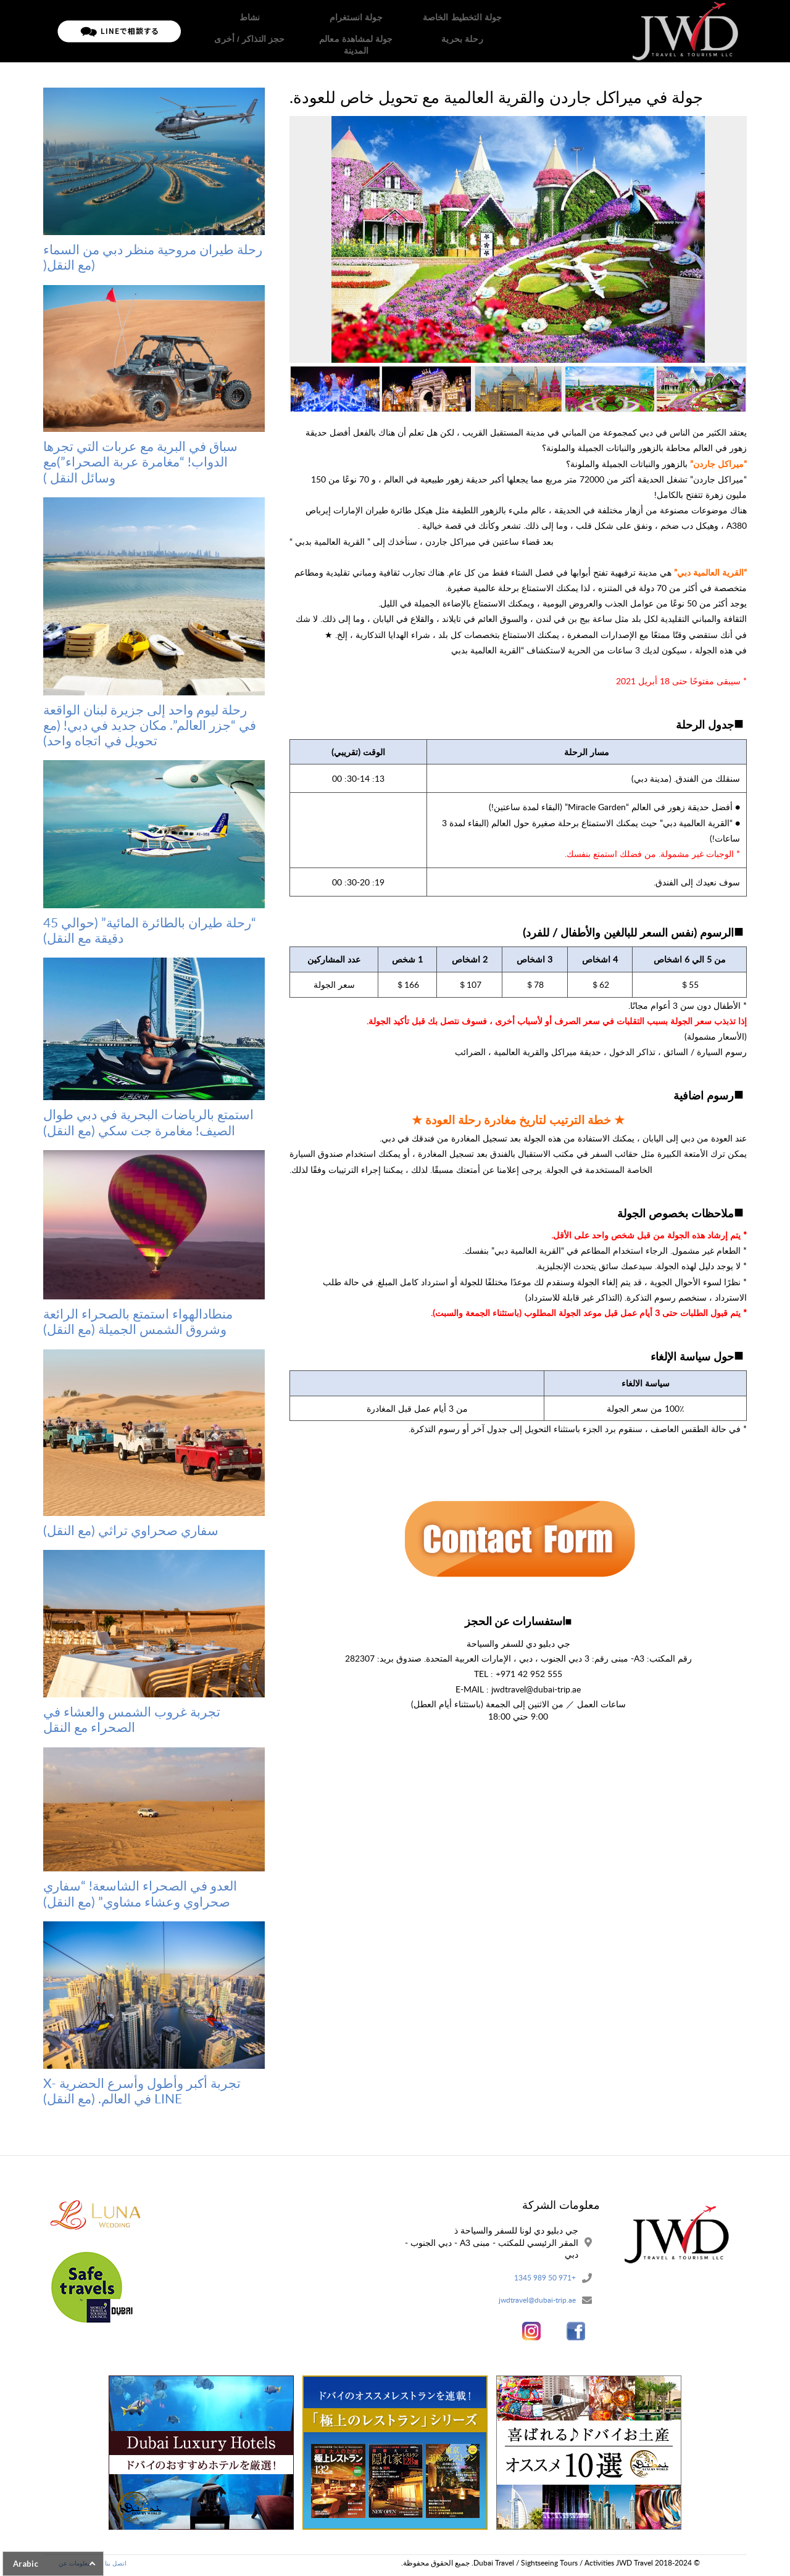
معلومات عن (354, 30)
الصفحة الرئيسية (450, 30)
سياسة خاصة (253, 30)
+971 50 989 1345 (540, 2279)
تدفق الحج (303, 30)
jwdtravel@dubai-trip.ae (531, 2303)
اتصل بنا (204, 30)
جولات (398, 30)
